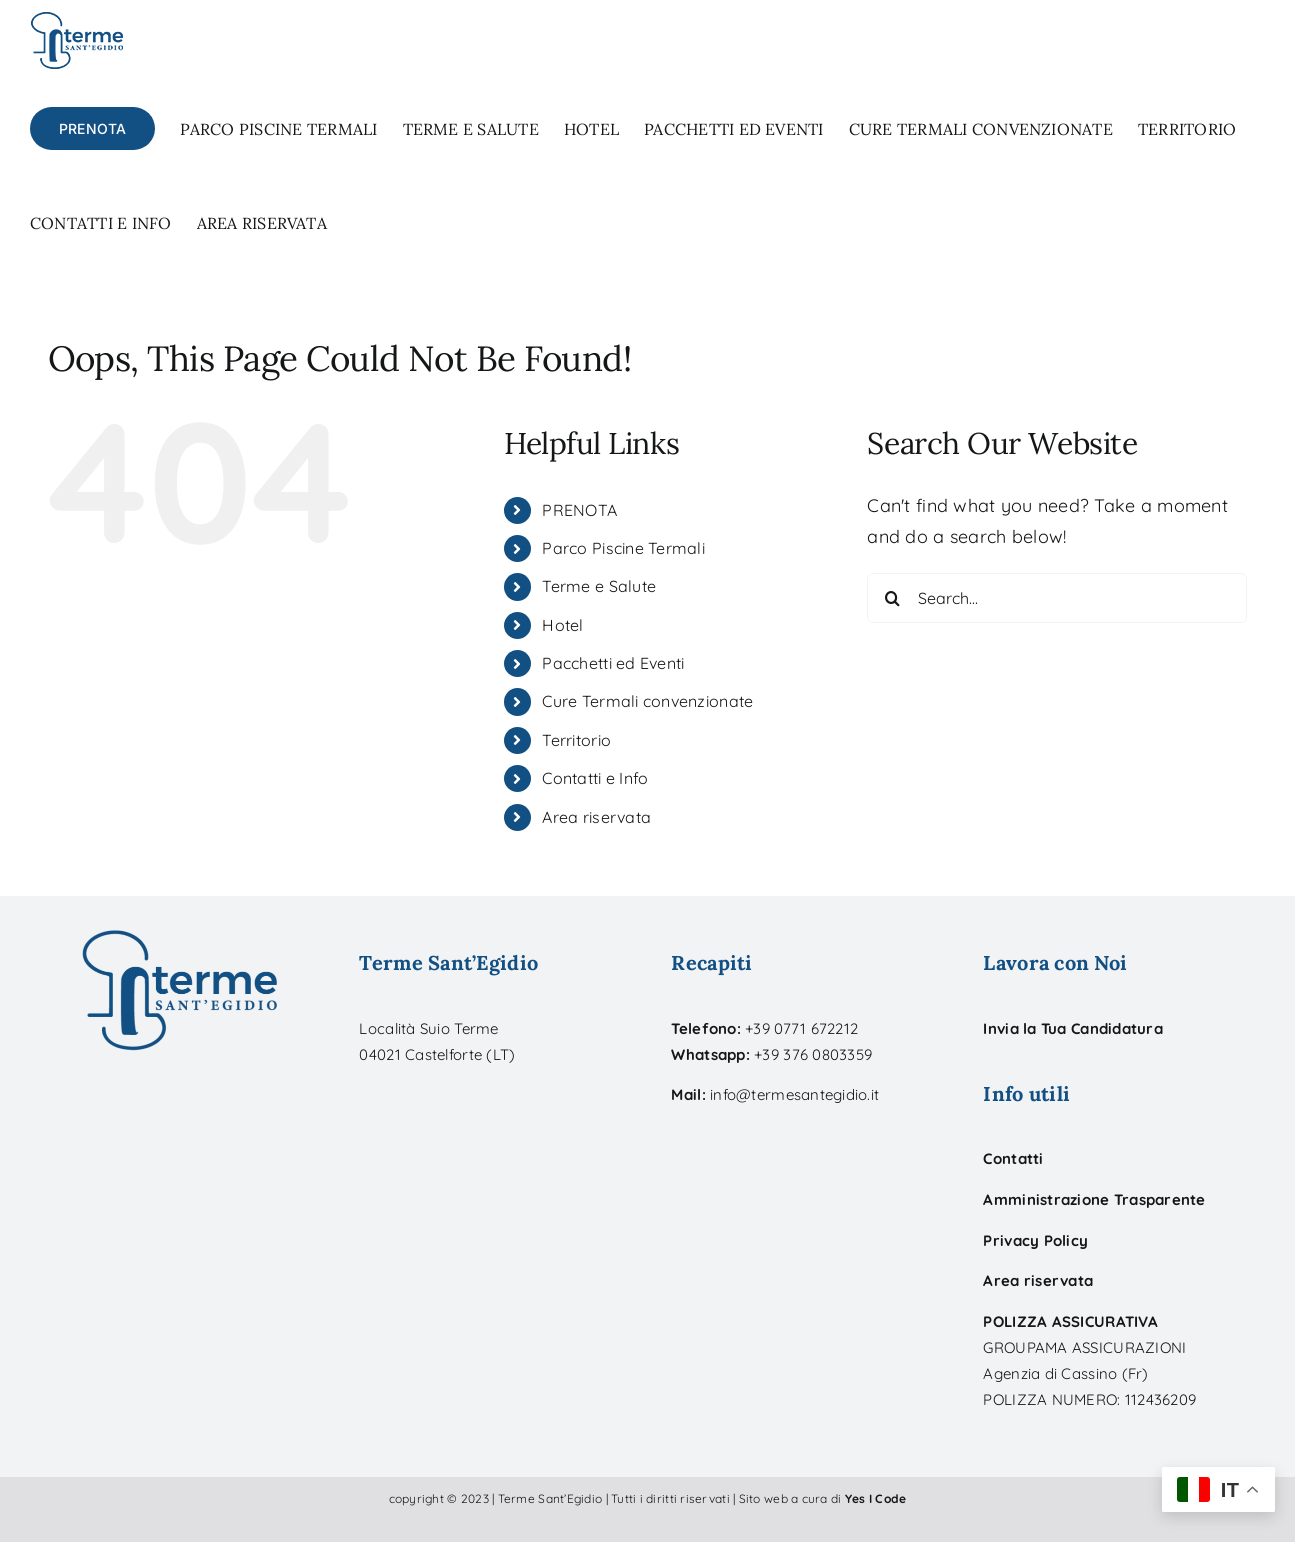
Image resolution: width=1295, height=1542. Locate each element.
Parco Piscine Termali (623, 548)
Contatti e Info (595, 778)
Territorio (576, 740)
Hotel (562, 625)
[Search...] (1057, 598)
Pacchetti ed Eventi (613, 663)
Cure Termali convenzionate (647, 701)
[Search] (892, 598)
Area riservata (596, 817)
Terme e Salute (599, 586)
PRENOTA (579, 510)
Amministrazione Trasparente (1094, 1199)
